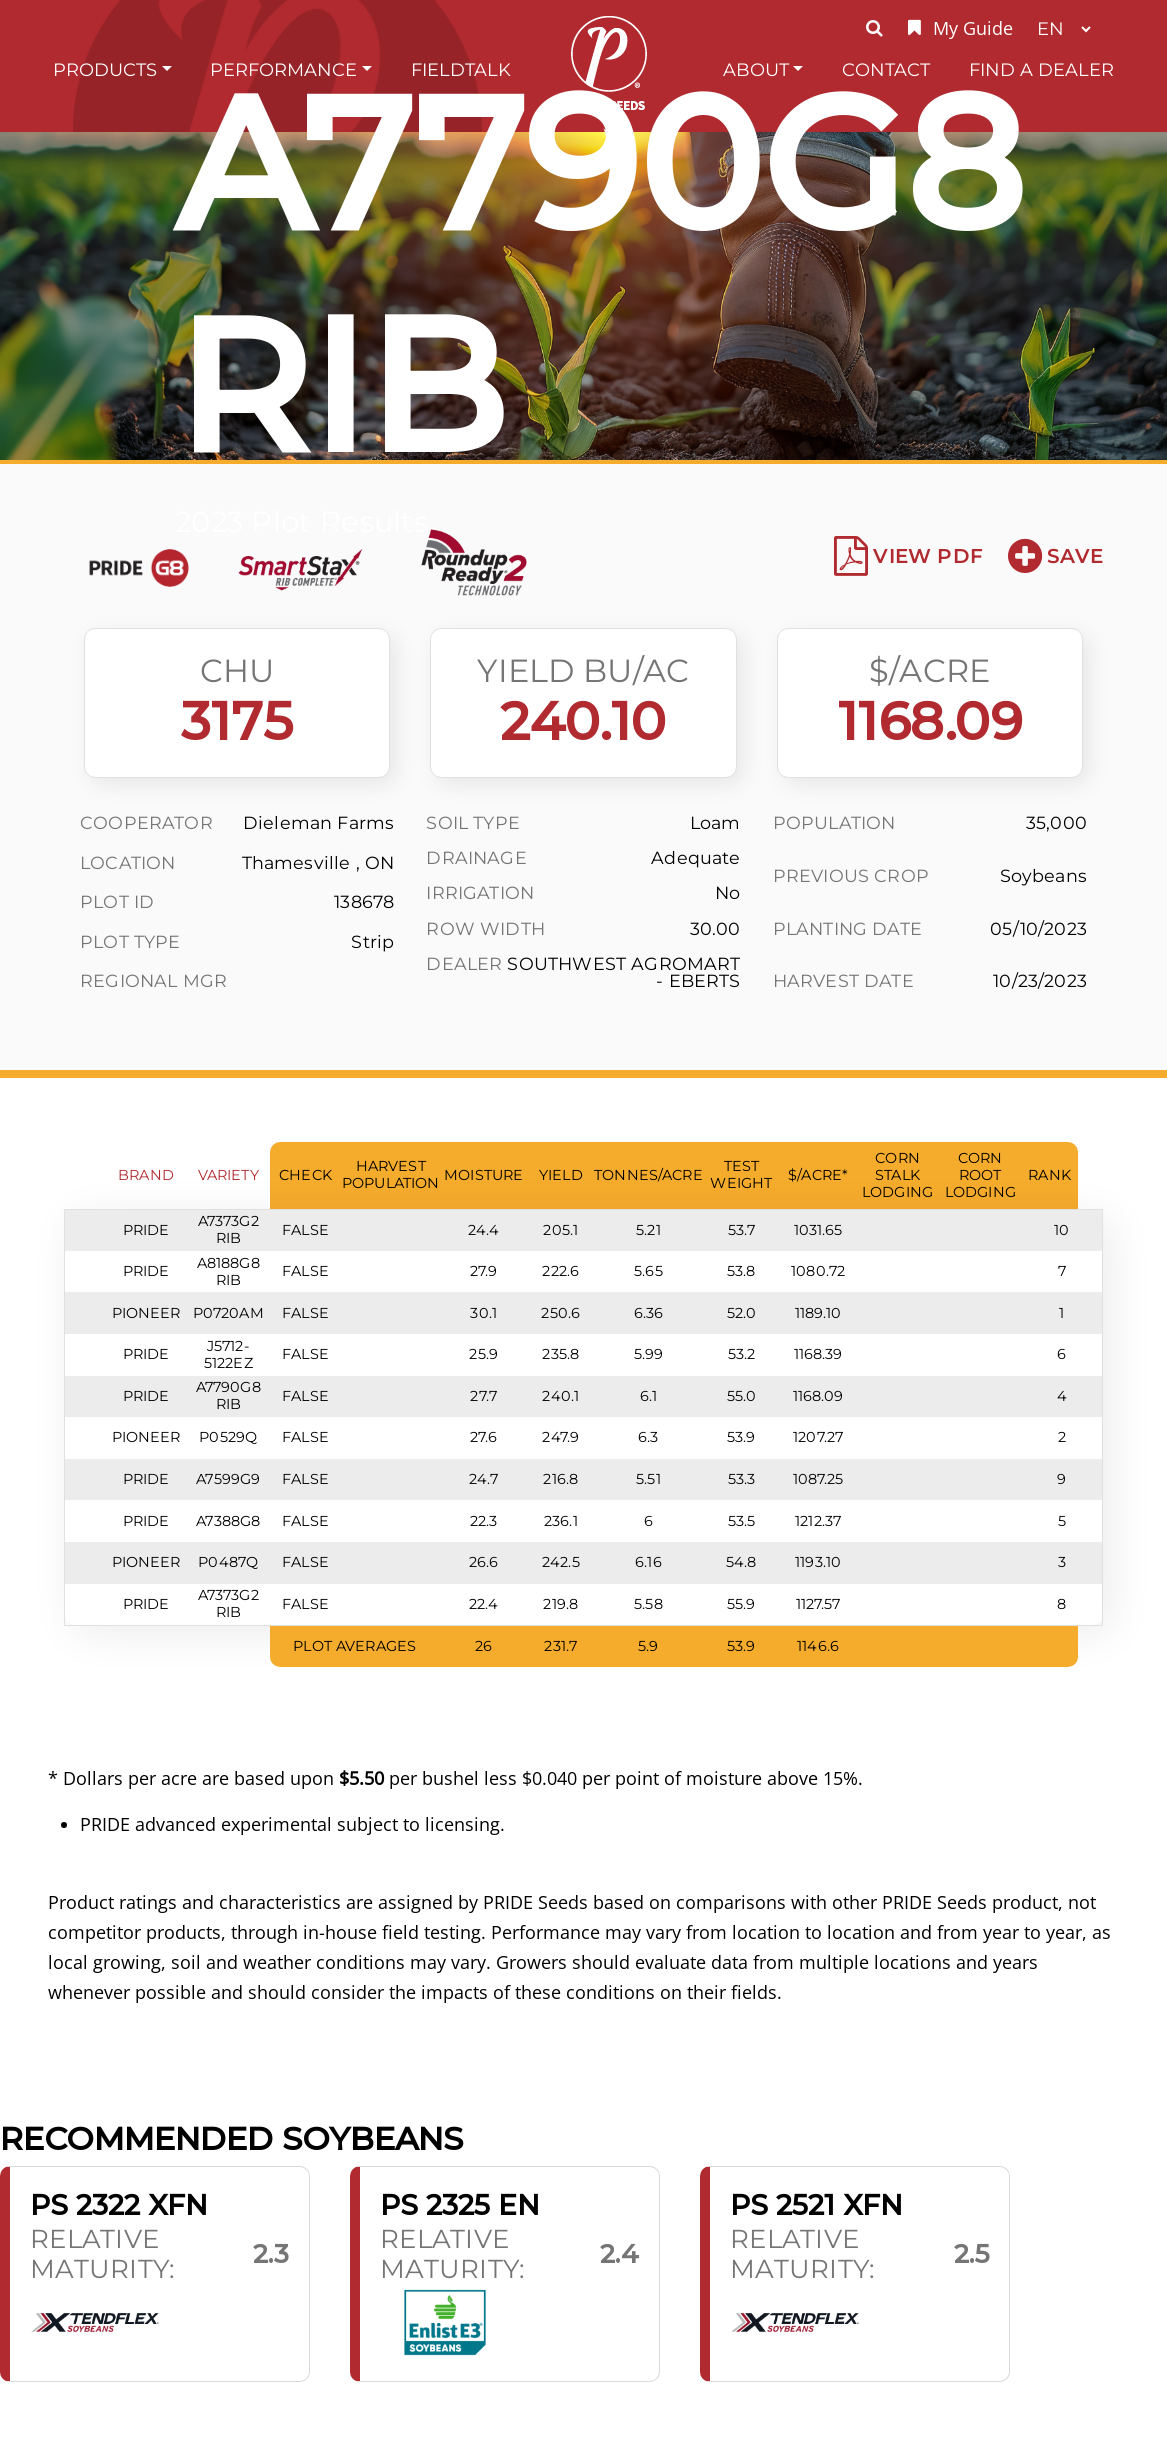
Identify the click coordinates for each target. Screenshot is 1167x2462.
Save (1055, 556)
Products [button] (105, 69)
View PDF (908, 556)
